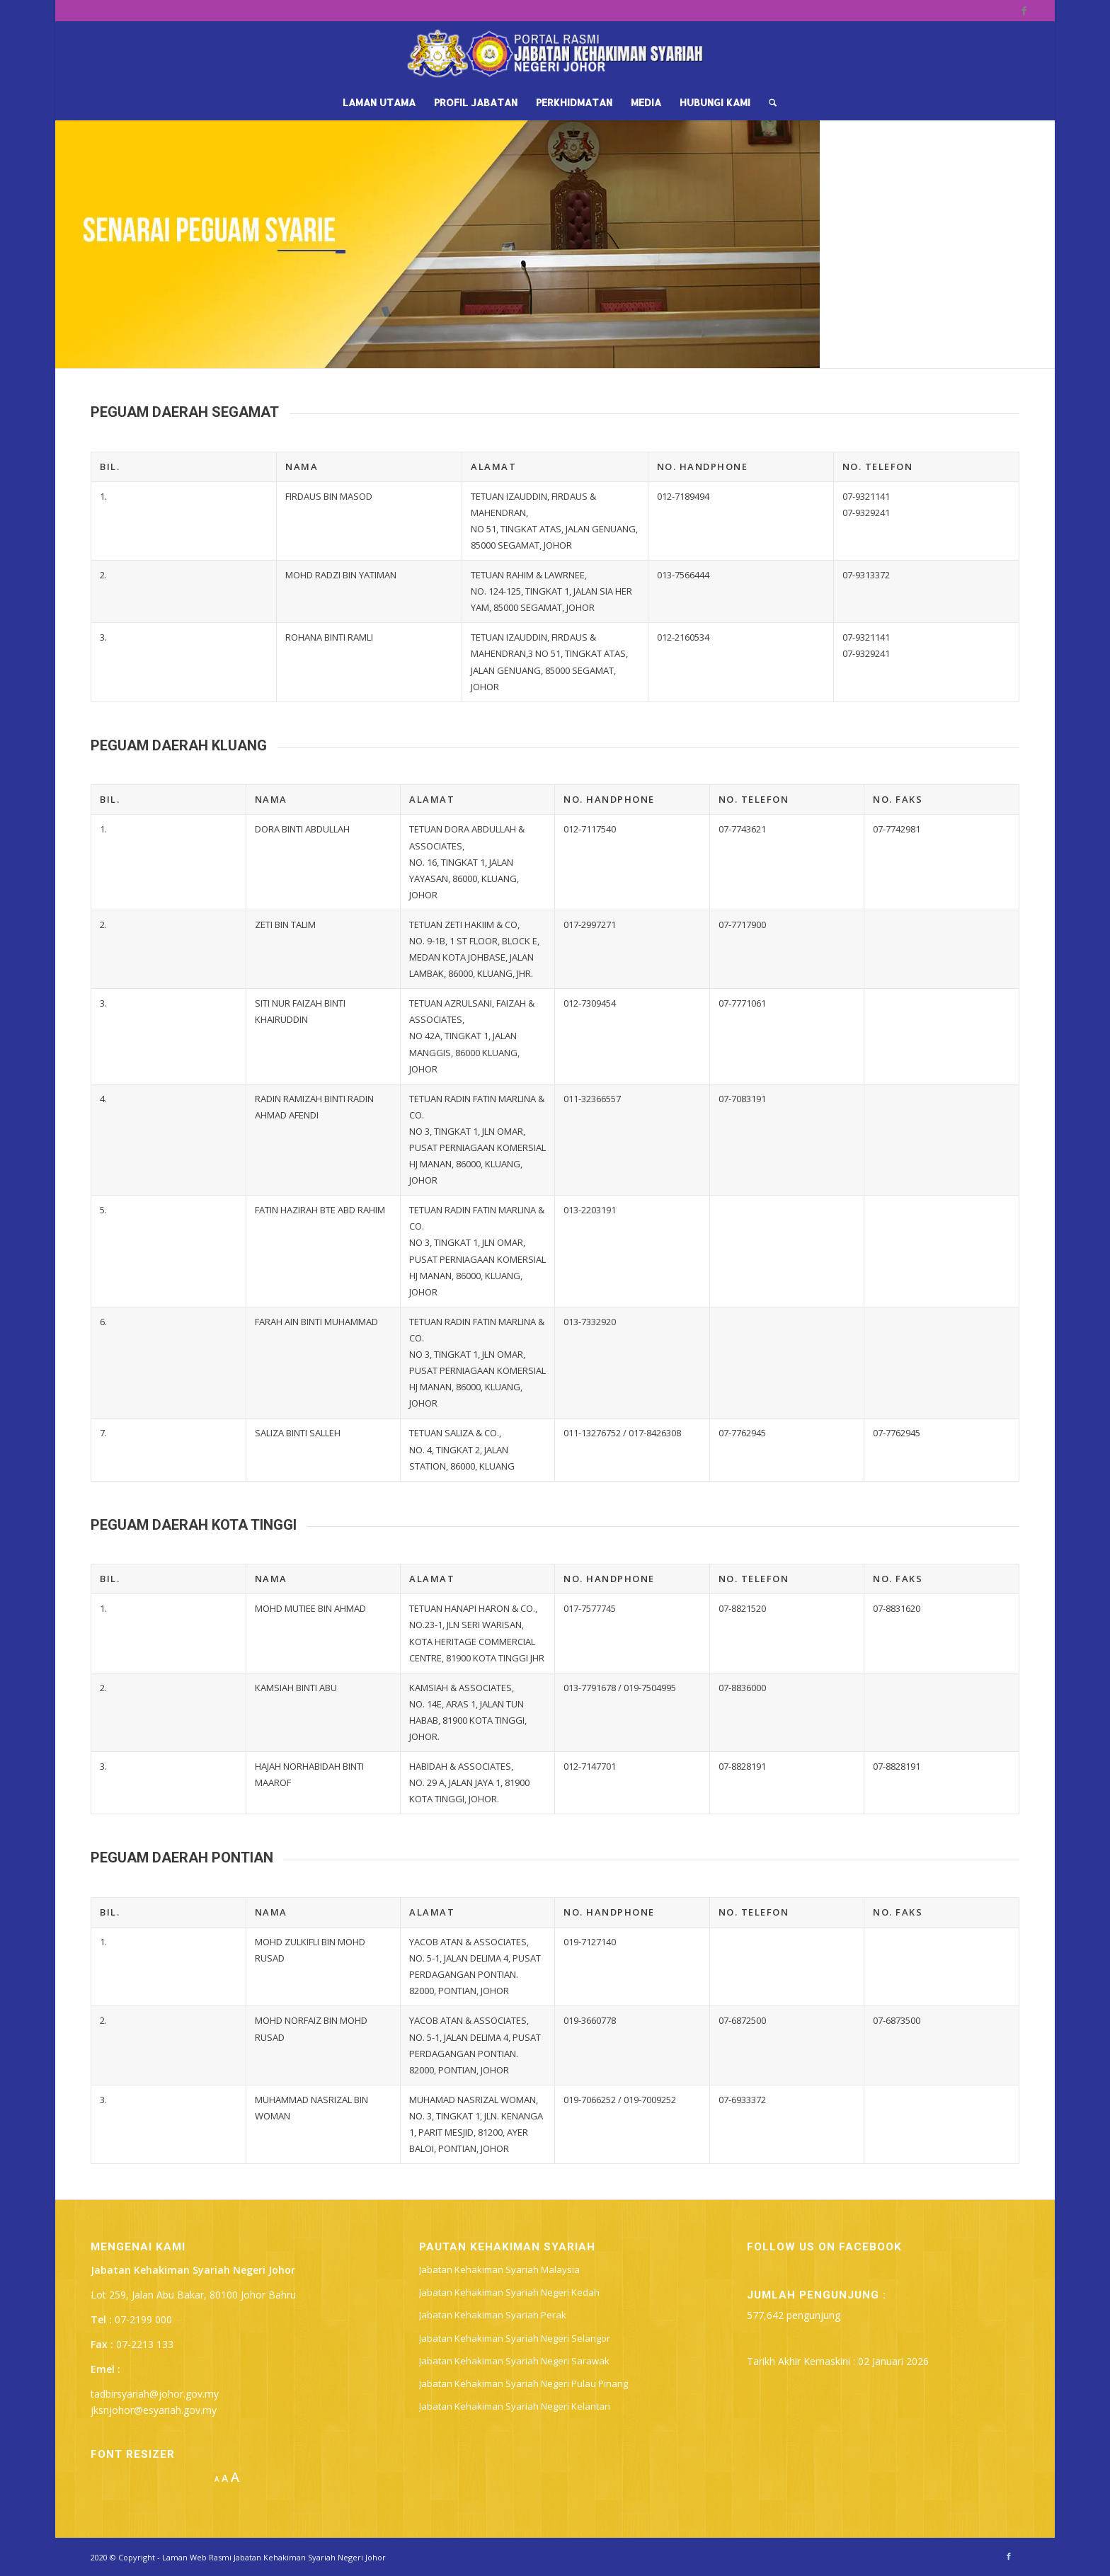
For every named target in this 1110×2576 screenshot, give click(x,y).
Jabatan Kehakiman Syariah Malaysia (499, 2269)
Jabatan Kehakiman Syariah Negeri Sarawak (514, 2360)
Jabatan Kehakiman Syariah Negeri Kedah (509, 2292)
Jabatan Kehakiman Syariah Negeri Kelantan (514, 2406)
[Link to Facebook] (1023, 10)
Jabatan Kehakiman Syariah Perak (492, 2314)
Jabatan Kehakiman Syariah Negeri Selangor (514, 2338)
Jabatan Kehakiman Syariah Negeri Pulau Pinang (523, 2383)
